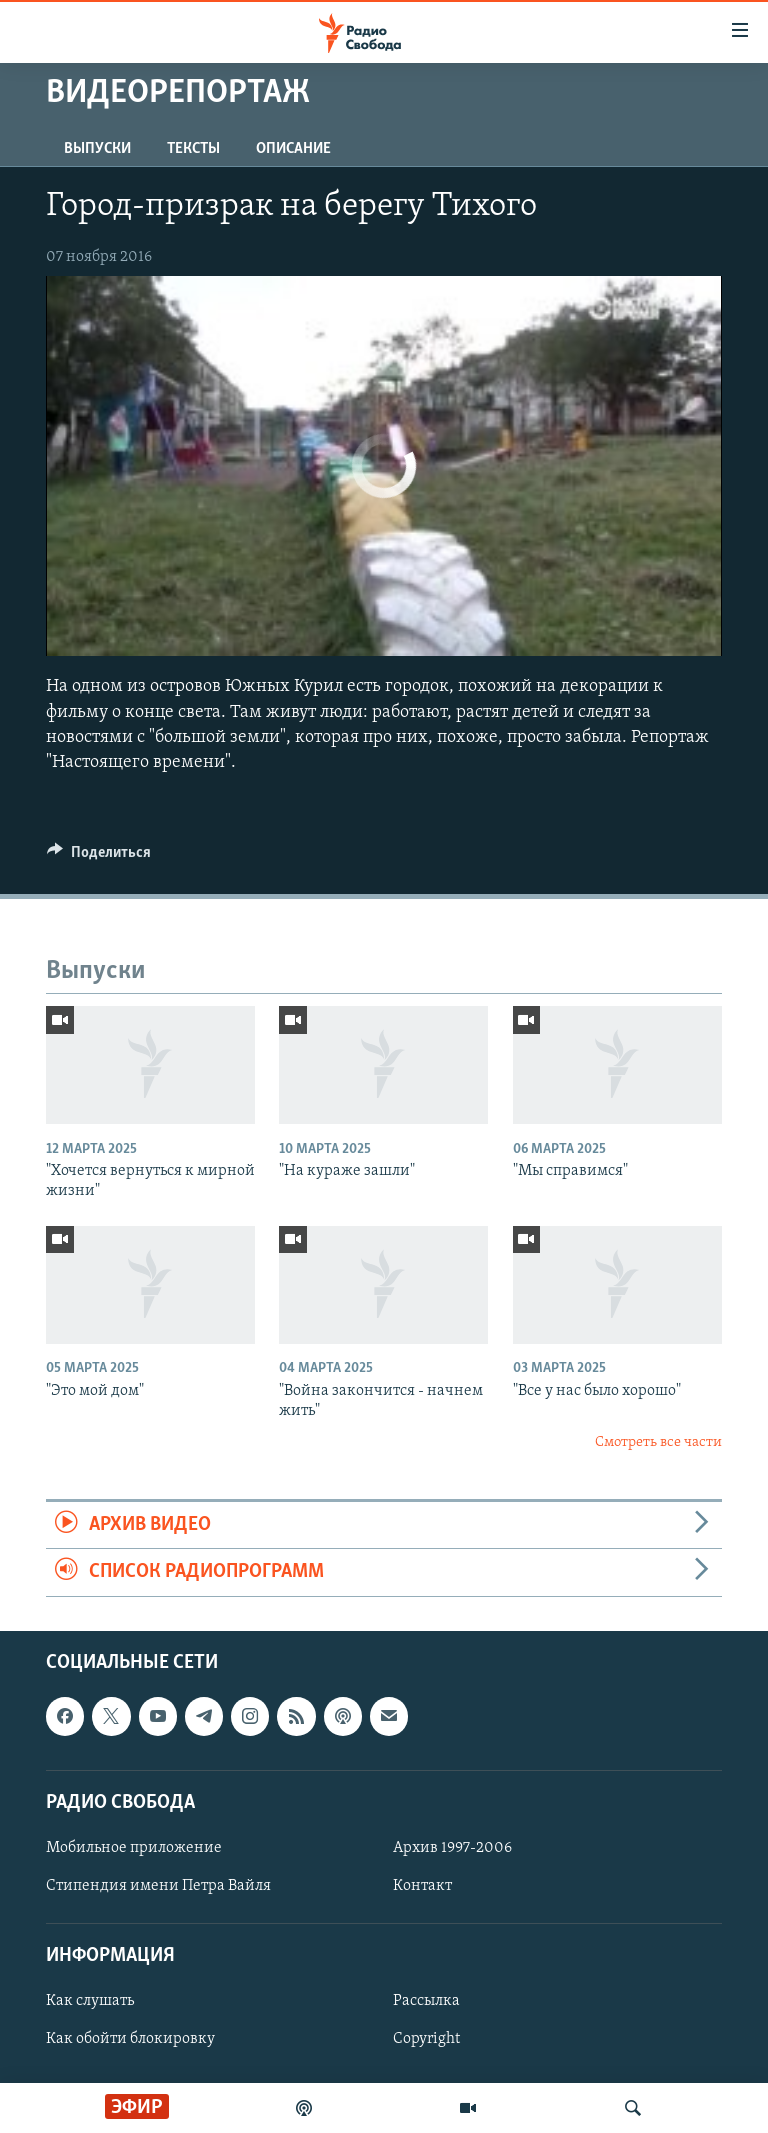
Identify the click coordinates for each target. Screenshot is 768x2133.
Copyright (426, 2039)
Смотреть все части (658, 1442)
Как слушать (90, 2001)
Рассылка (426, 2001)
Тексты (193, 149)
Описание (293, 149)
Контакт (422, 1886)
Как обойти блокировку (130, 2039)
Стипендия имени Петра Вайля (158, 1886)
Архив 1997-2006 (452, 1848)
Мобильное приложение (134, 1848)
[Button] (99, 857)
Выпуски (97, 149)
